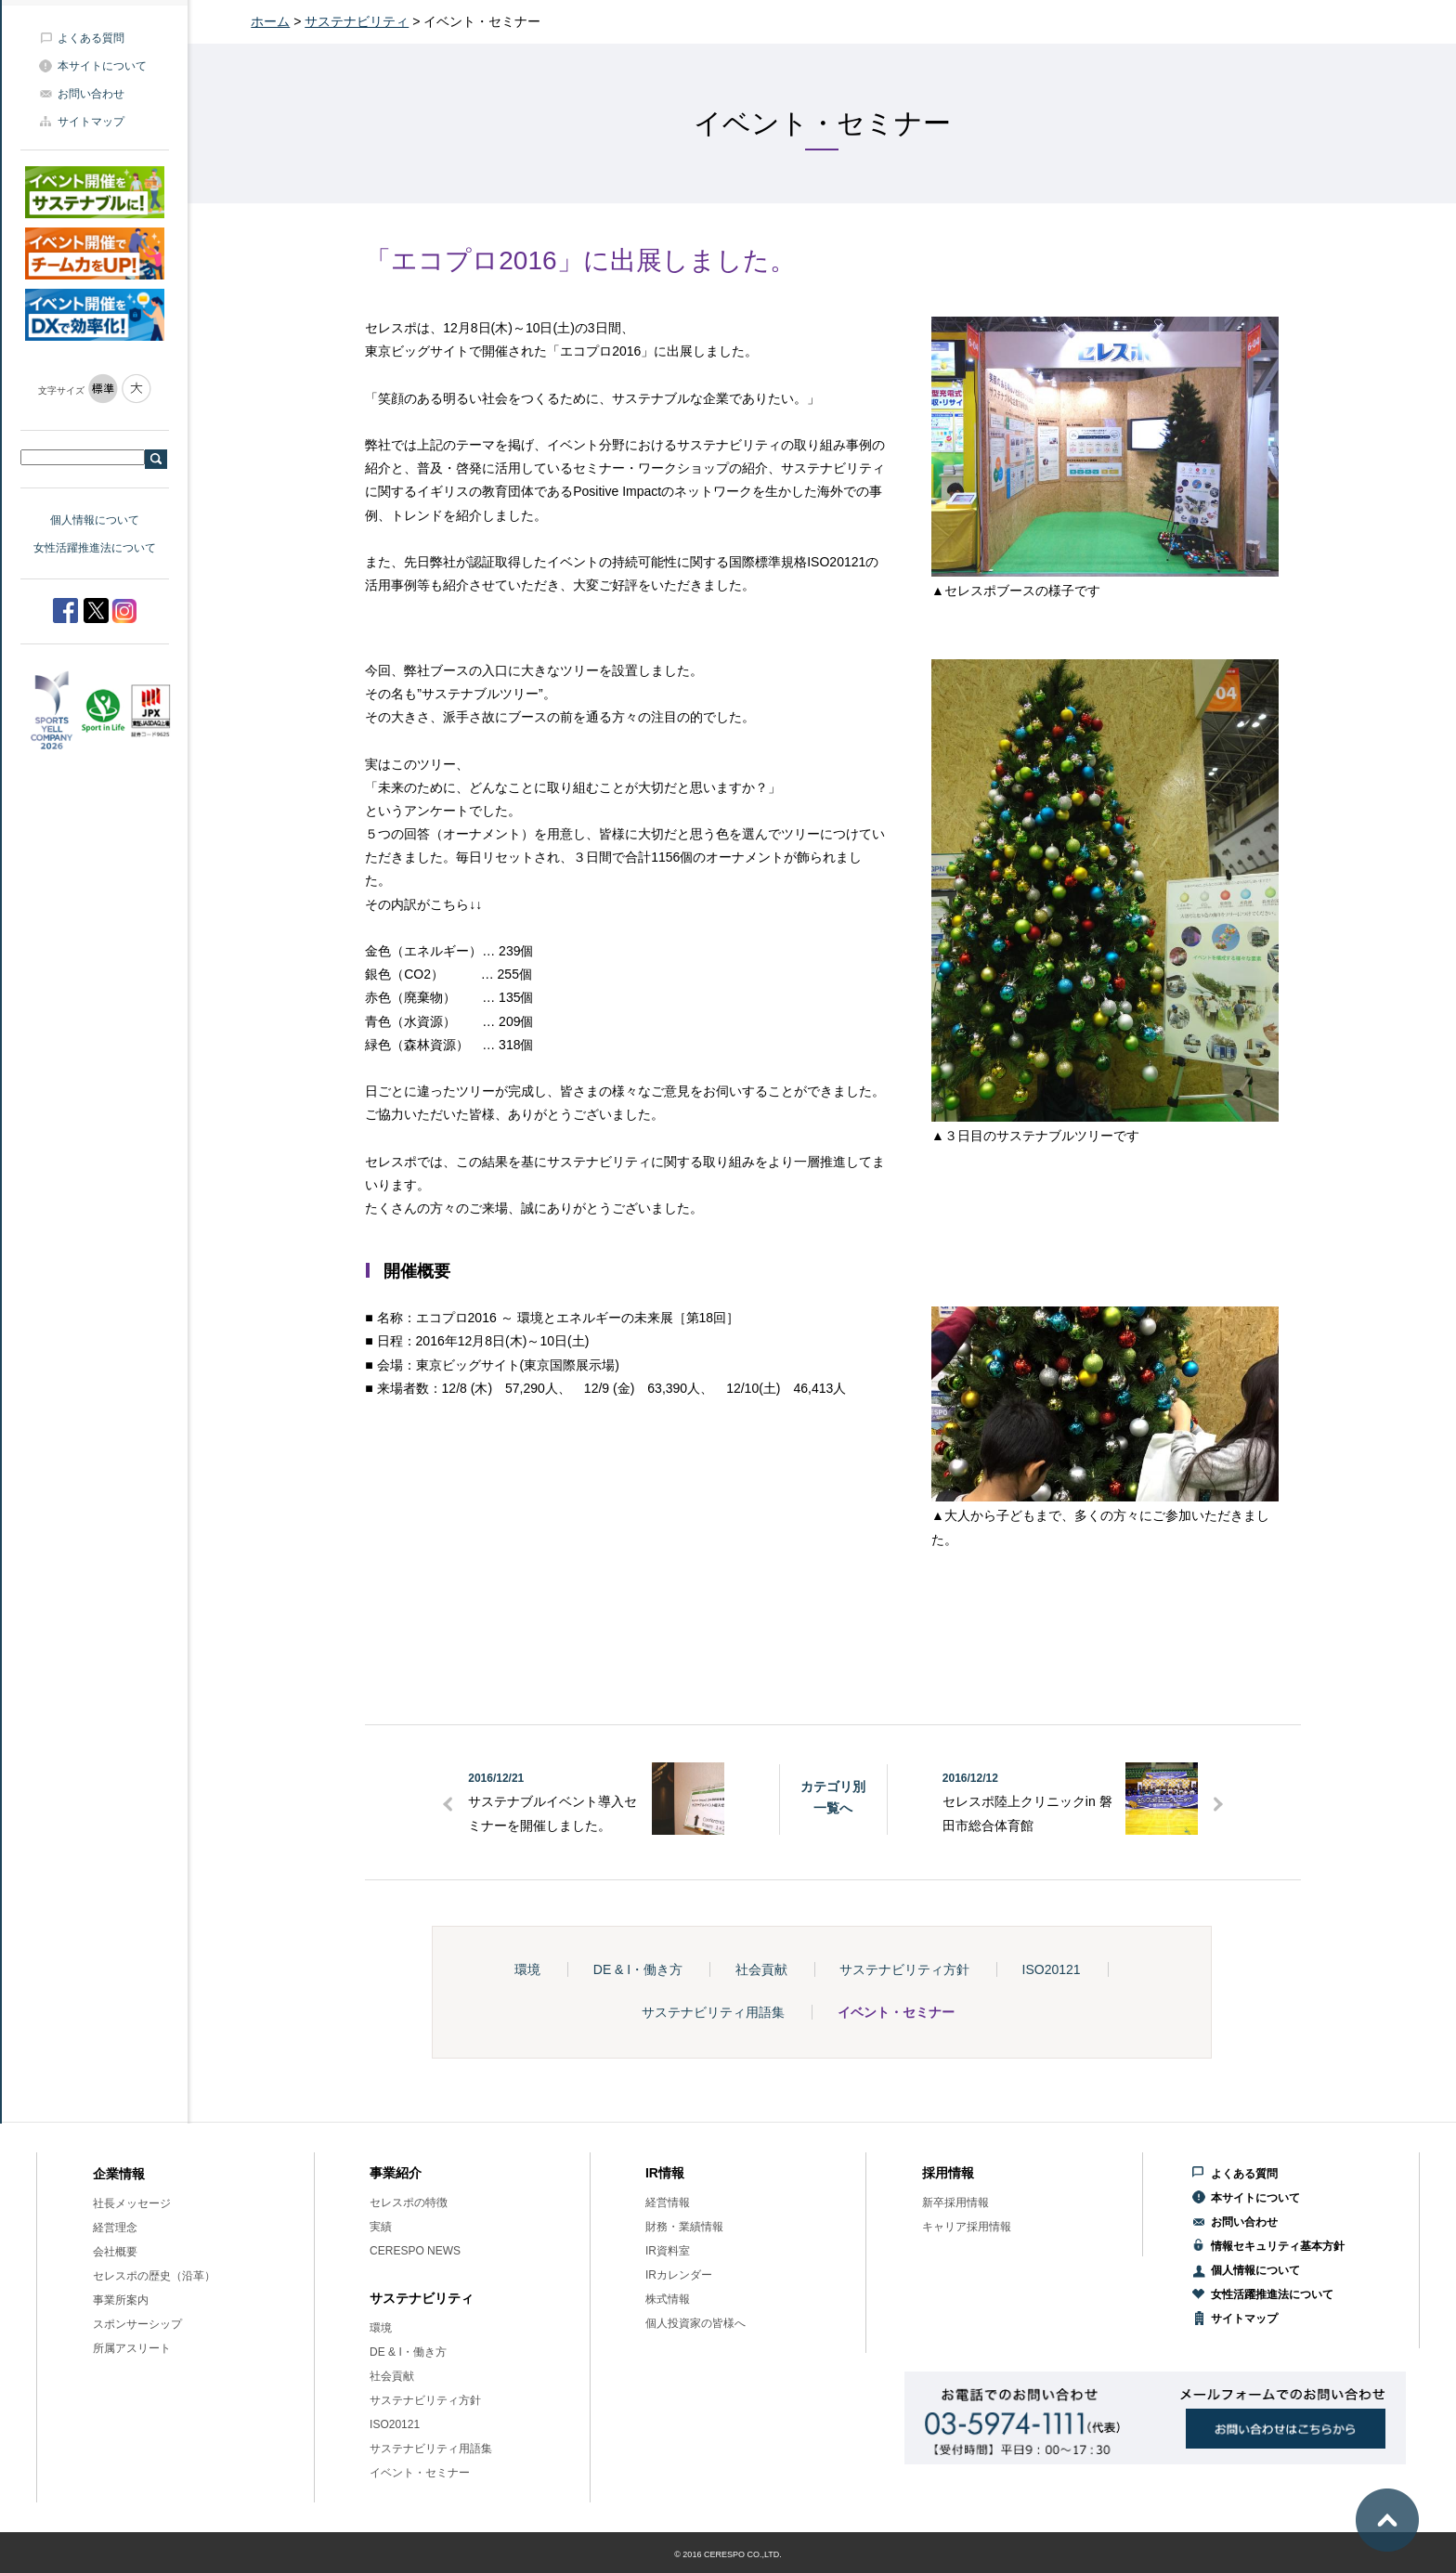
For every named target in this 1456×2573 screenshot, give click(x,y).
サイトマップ (91, 121)
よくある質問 (91, 38)
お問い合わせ (91, 93)
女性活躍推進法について (94, 547)
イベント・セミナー (896, 2012)
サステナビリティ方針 (904, 1969)
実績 (381, 2226)
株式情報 (667, 2299)
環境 (527, 1969)
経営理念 (115, 2227)
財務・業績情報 (684, 2226)
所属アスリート (132, 2348)
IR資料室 (667, 2250)
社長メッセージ (132, 2203)
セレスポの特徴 (409, 2202)
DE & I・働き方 (637, 1969)
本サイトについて (102, 65)
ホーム (270, 21)
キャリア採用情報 (966, 2226)
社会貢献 (761, 1969)
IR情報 (664, 2172)
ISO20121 (1051, 1969)
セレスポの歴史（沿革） (154, 2275)
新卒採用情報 (955, 2202)
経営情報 (667, 2202)
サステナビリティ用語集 (713, 2012)
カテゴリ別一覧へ (832, 1796)
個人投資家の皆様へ (695, 2323)
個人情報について (94, 519)
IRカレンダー (678, 2274)
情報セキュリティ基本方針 (1278, 2246)
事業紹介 (396, 2172)
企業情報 (119, 2173)
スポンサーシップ (137, 2324)
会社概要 (115, 2251)
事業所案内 (121, 2300)
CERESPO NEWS (415, 2250)
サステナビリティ (357, 21)
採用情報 (948, 2172)
